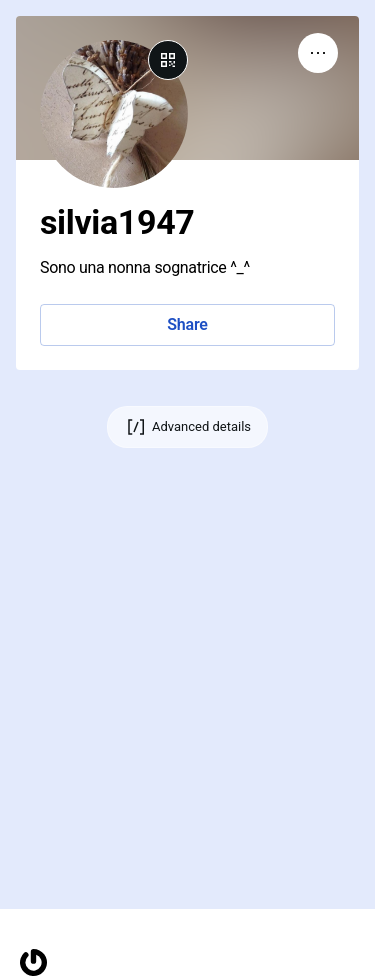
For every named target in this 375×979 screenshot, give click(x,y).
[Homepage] (33, 962)
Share (187, 324)
